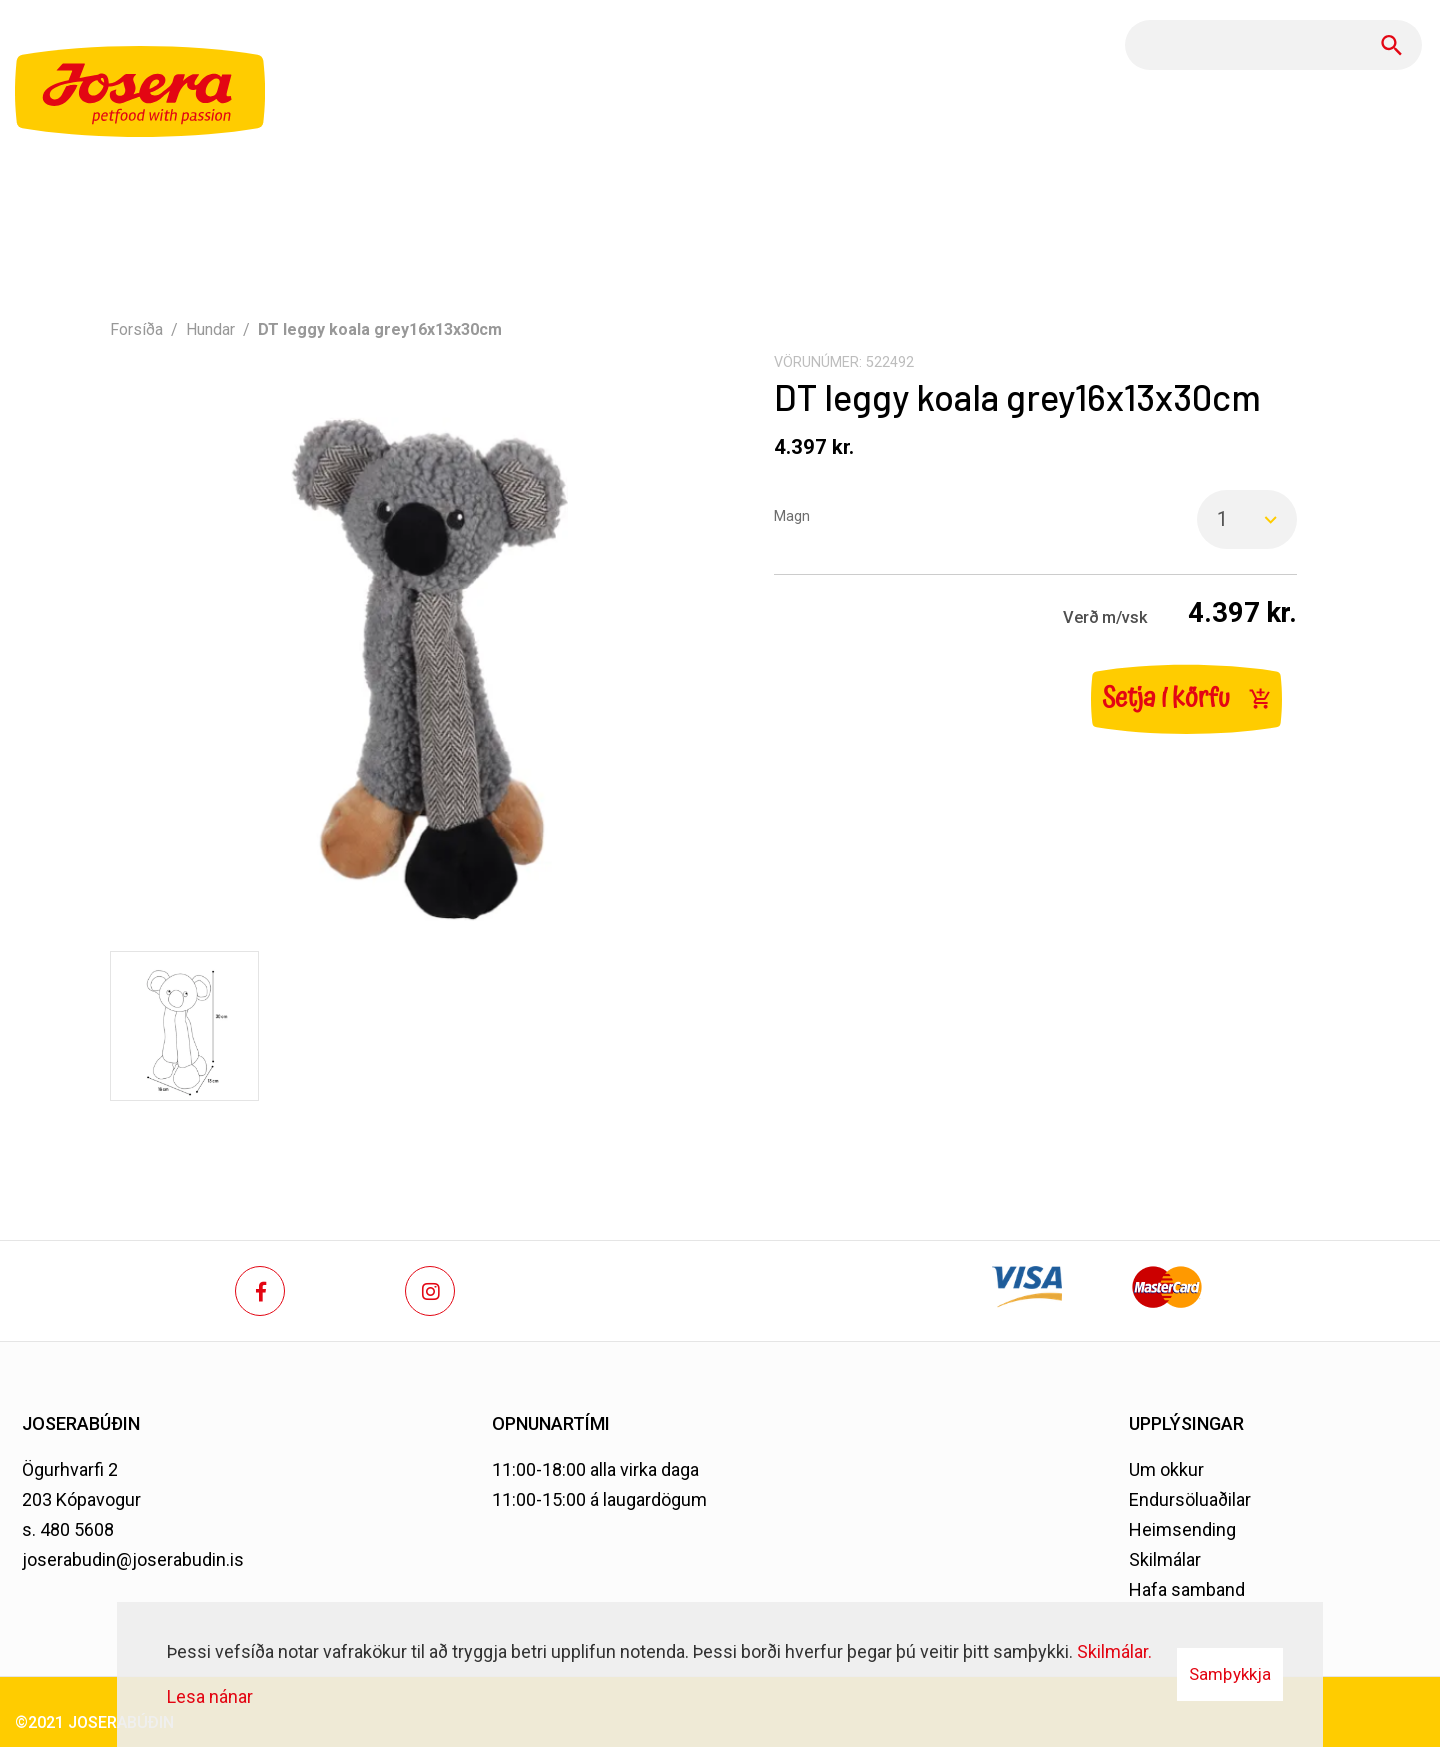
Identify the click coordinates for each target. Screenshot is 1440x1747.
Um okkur (1166, 1469)
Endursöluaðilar (1190, 1499)
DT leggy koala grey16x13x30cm (380, 329)
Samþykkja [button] (1230, 1674)
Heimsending (1182, 1529)
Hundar (210, 329)
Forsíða (136, 329)
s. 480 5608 (68, 1529)
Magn (792, 516)
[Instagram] (430, 1291)
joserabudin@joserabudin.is (133, 1559)
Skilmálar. (1114, 1651)
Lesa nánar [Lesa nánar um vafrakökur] (210, 1696)
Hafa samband (1187, 1589)
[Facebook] (260, 1291)
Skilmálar (1165, 1559)
